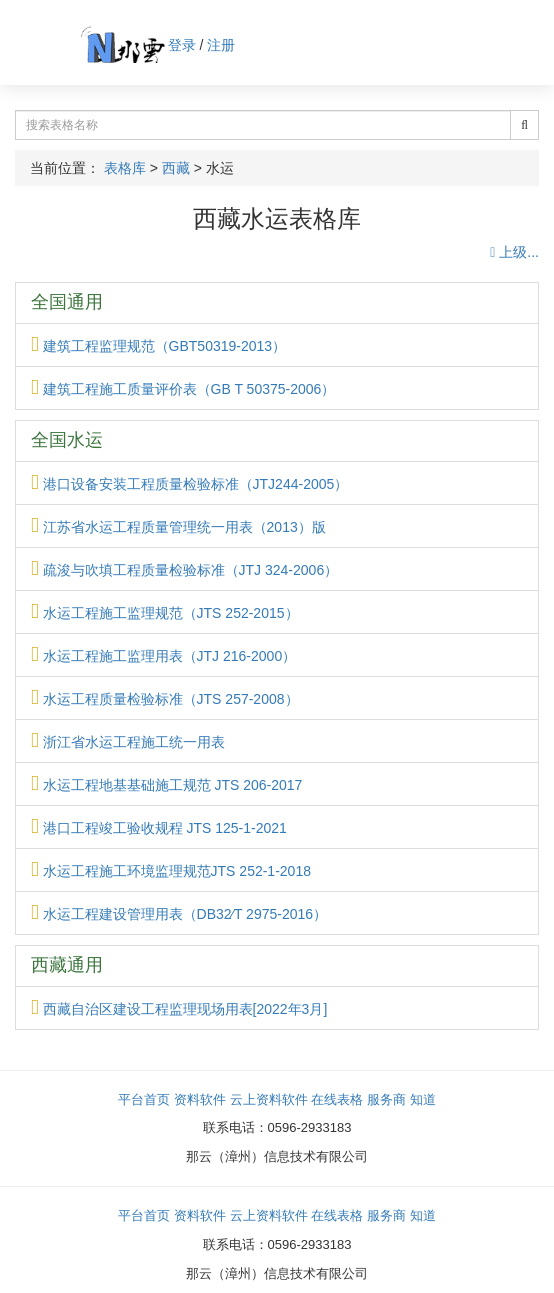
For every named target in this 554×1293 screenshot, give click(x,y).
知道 (423, 1099)
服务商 (386, 1099)
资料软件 (200, 1099)
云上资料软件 (269, 1099)
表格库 (125, 168)
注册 (221, 45)
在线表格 (337, 1099)
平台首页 (144, 1099)
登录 (182, 45)
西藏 (176, 168)
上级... (514, 252)
